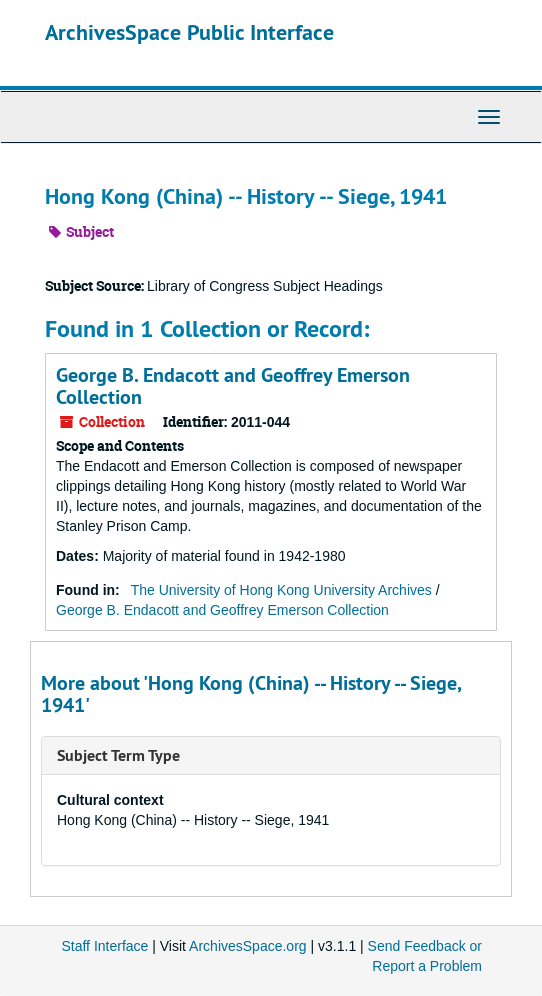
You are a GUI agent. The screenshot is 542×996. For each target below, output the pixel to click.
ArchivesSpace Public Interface (189, 32)
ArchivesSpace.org (248, 946)
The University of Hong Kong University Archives (281, 590)
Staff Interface (104, 946)
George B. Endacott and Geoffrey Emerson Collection (233, 386)
